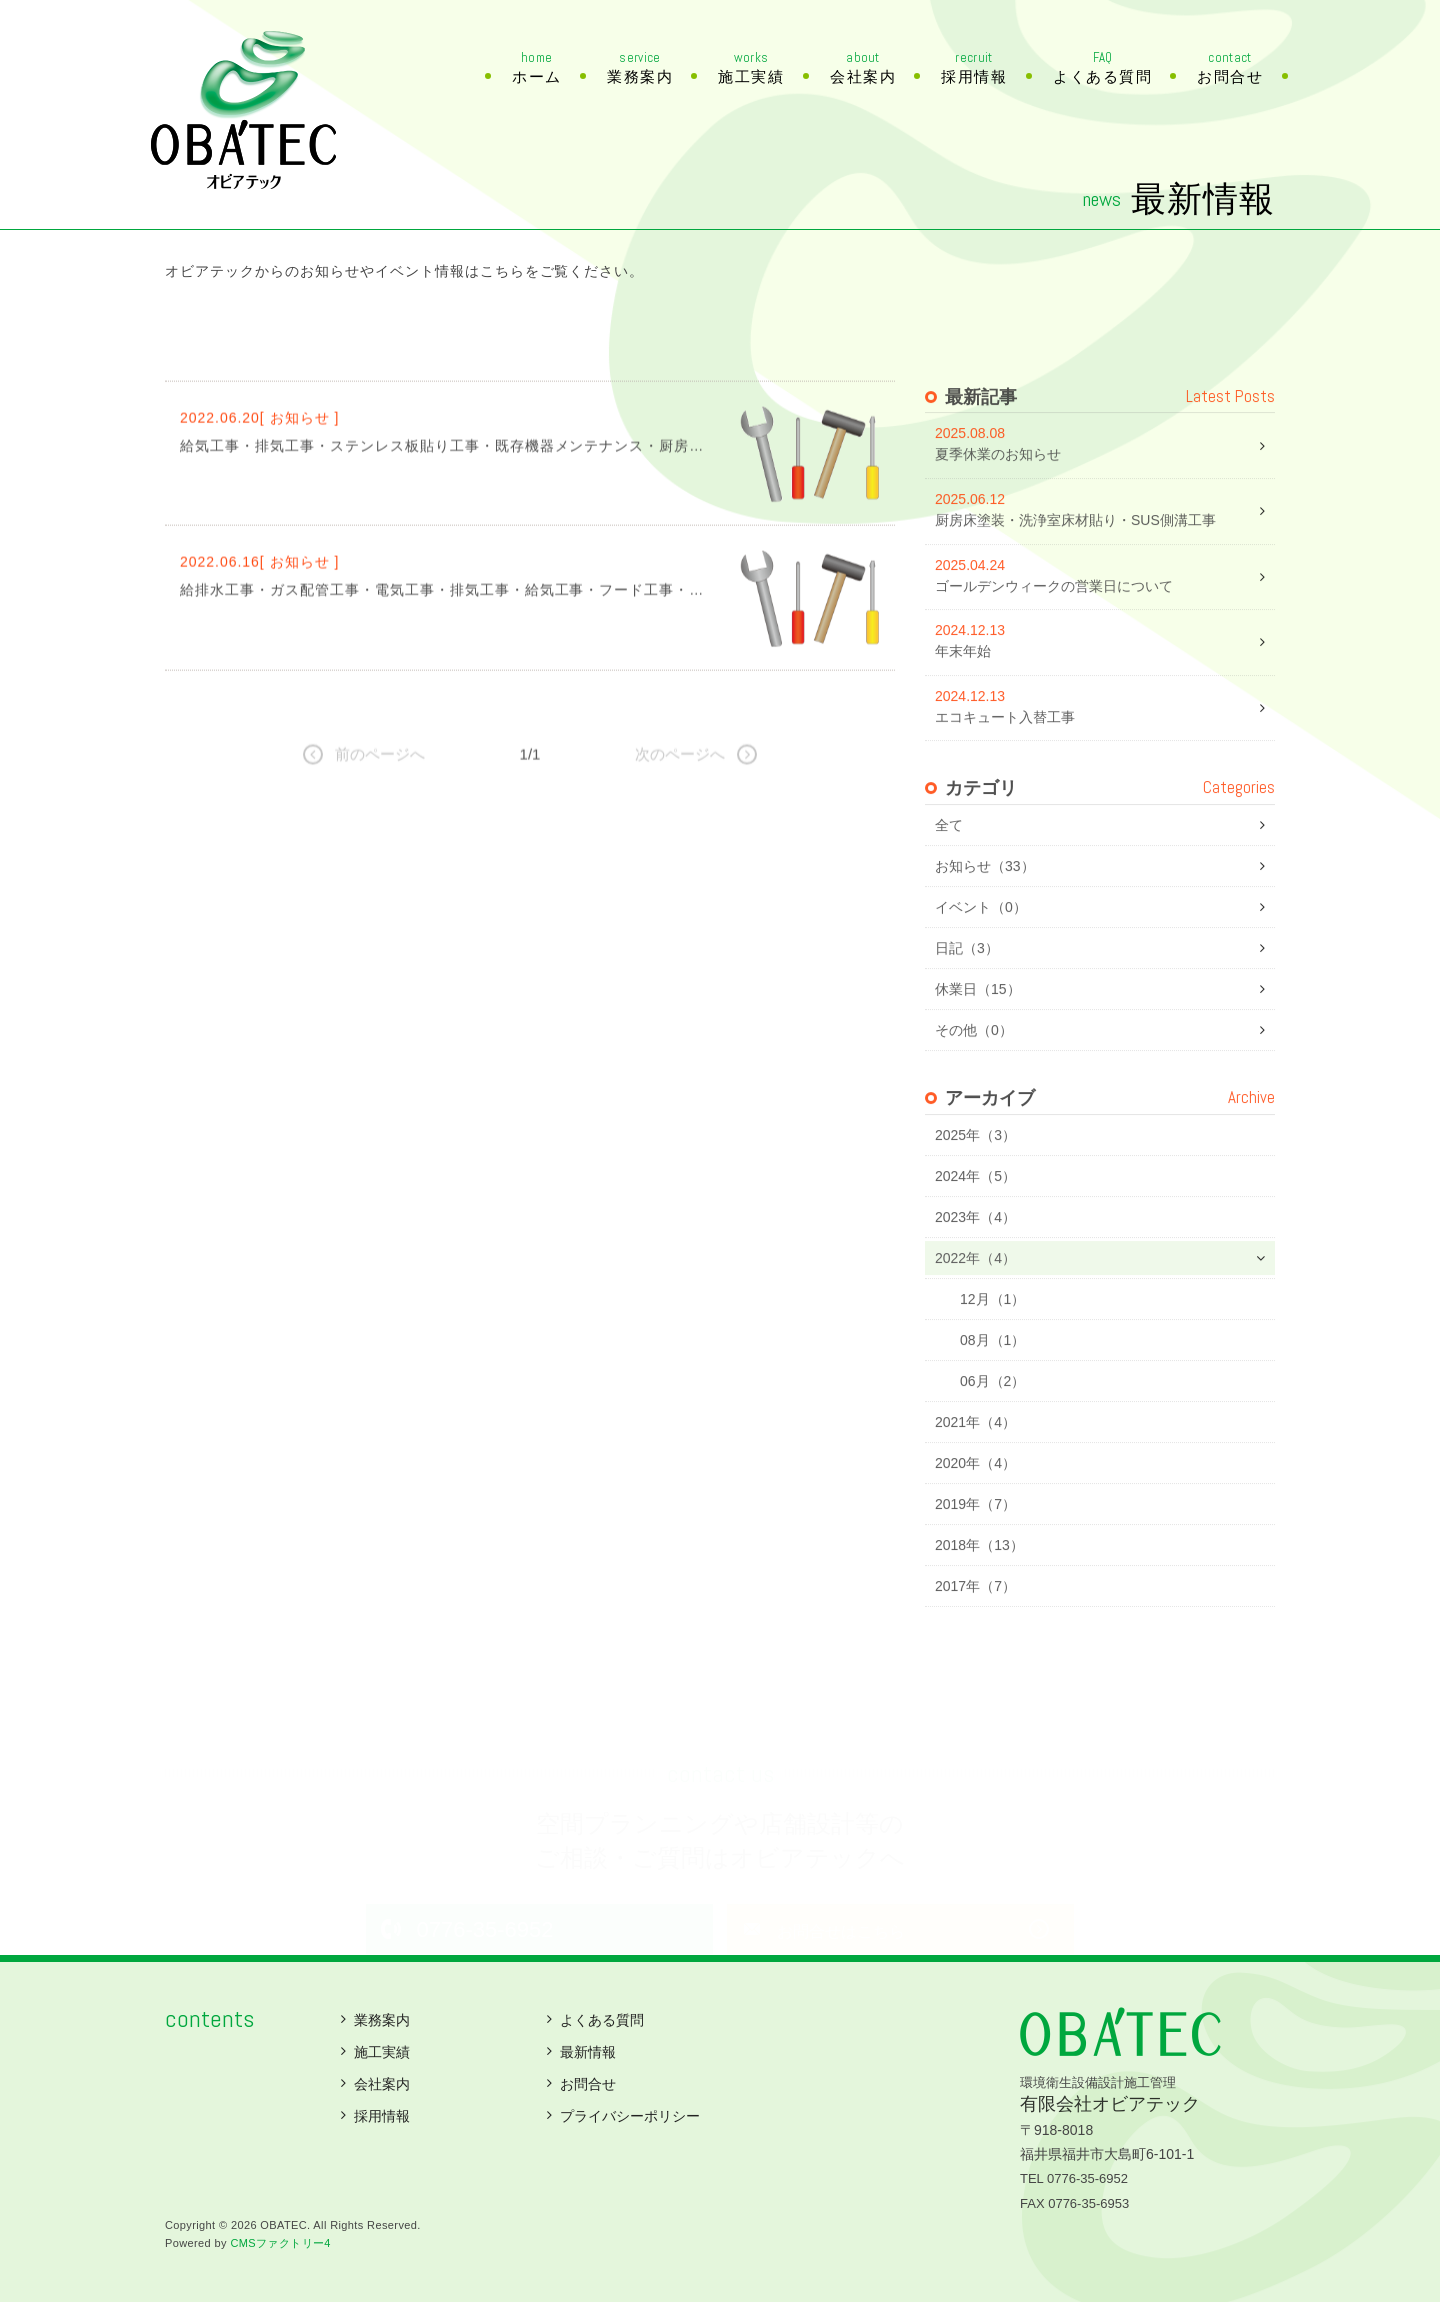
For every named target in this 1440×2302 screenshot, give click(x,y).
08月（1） (992, 1384)
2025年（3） (975, 1179)
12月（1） (992, 1343)
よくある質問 (1102, 68)
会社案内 (863, 68)
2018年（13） (979, 1589)
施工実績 (751, 68)
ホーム (537, 68)
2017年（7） (975, 1630)
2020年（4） (975, 1507)
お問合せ (1230, 68)
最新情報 (588, 2052)
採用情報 (974, 68)
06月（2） (992, 1425)
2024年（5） (975, 1220)
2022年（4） (975, 1302)
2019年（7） (975, 1548)
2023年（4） (975, 1261)
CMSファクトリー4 (280, 2243)
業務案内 (640, 68)
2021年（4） (975, 1466)
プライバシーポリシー (630, 2116)
